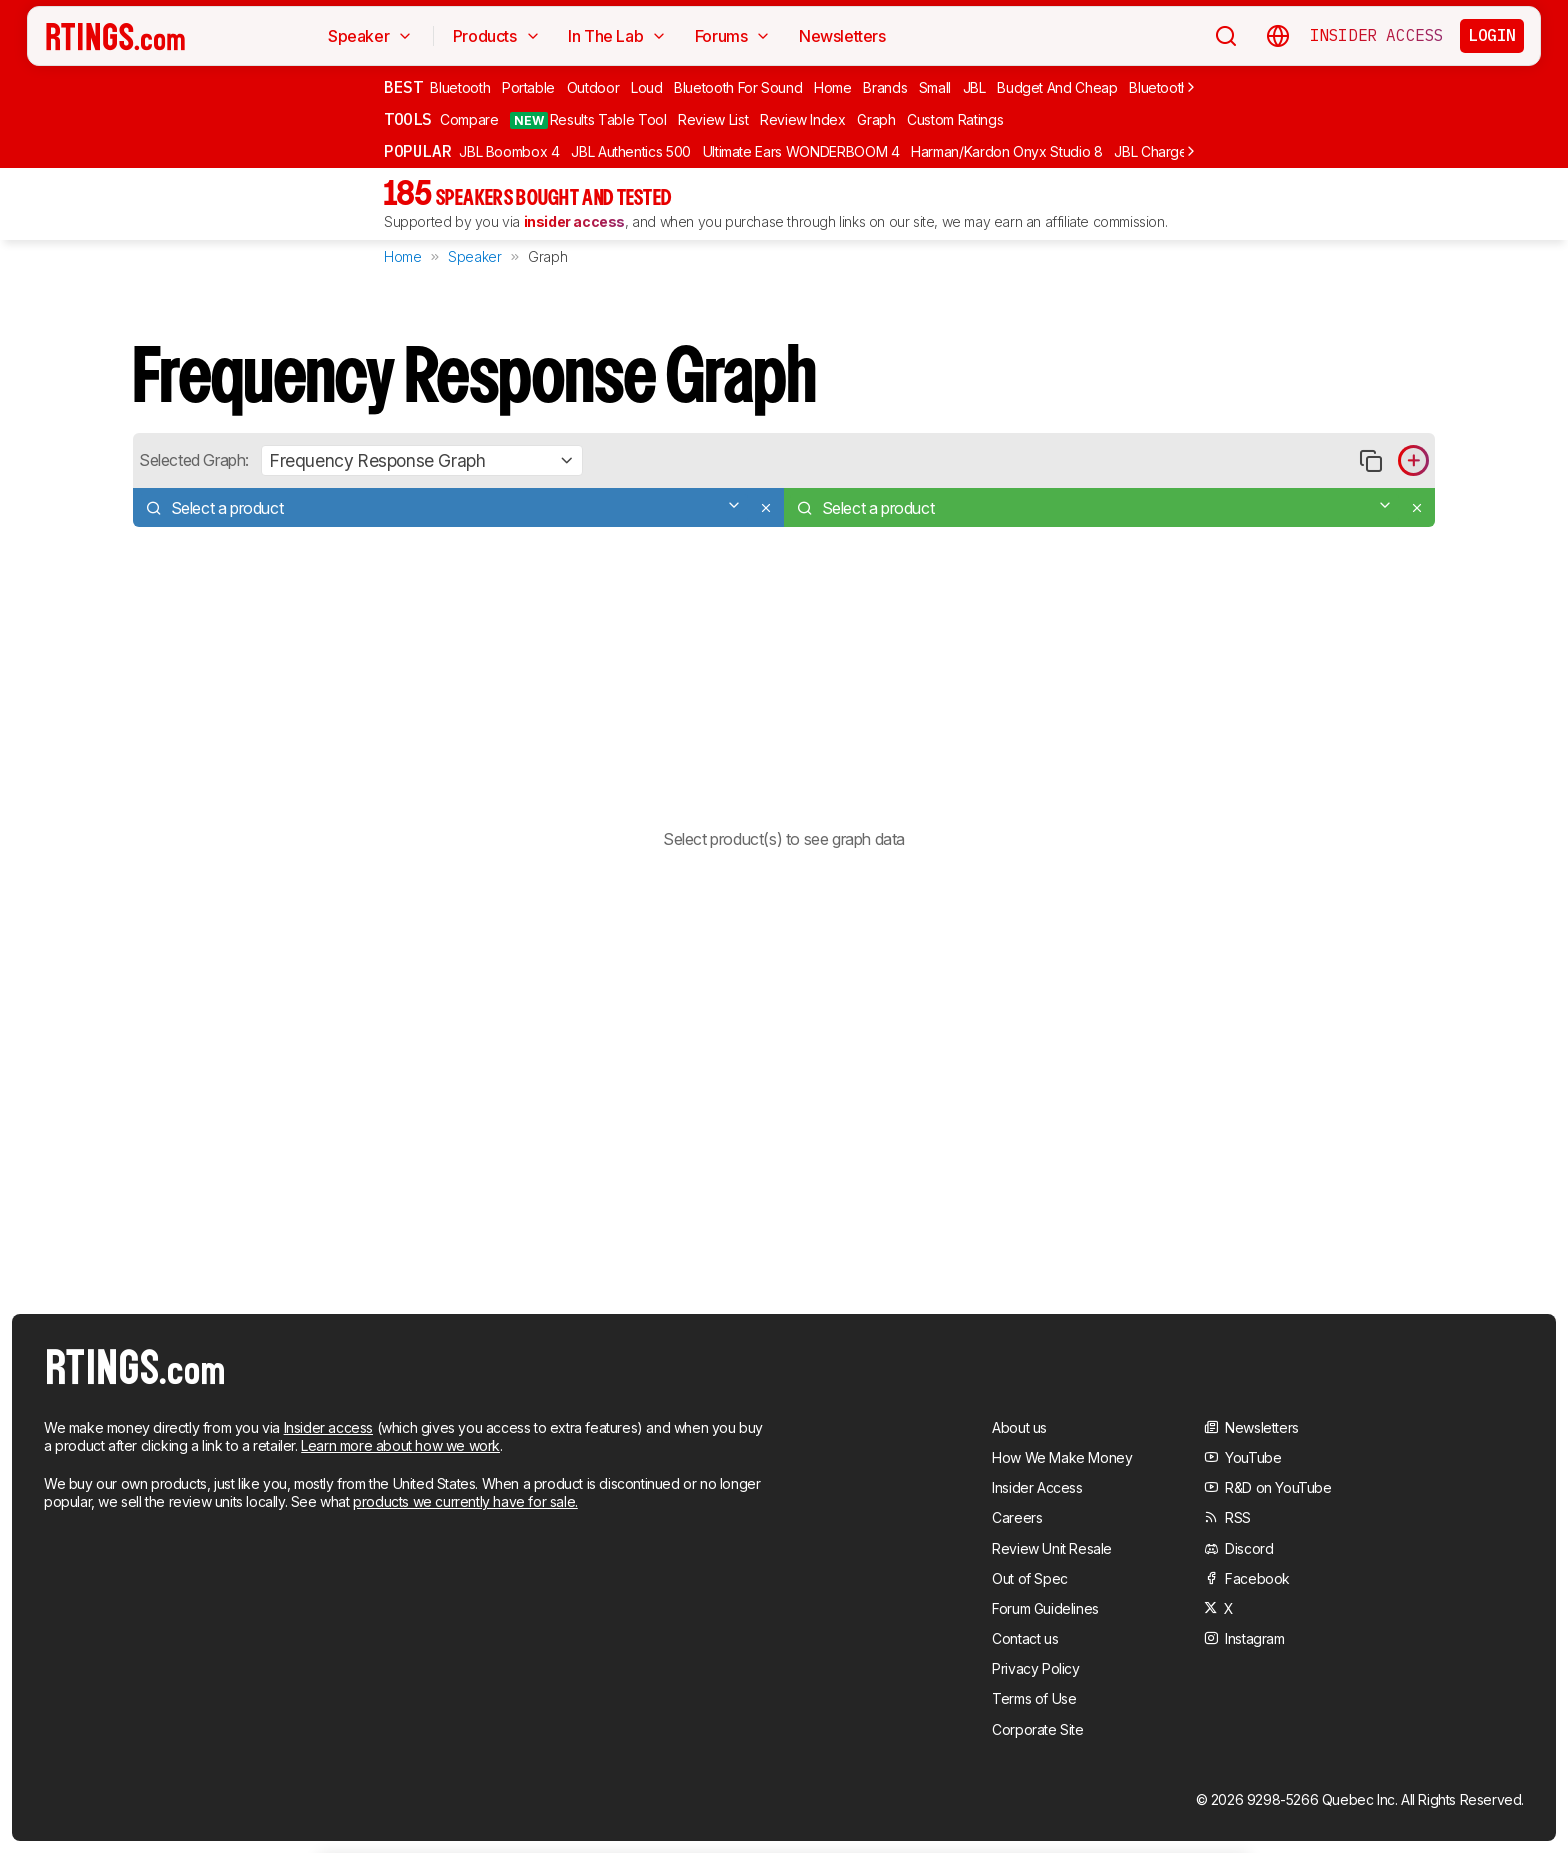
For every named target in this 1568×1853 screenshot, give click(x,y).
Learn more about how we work (400, 1445)
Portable (528, 87)
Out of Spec (1030, 1578)
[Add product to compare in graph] (1413, 460)
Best (403, 87)
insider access (574, 221)
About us (1019, 1427)
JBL (974, 87)
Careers (1017, 1517)
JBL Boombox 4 (509, 151)
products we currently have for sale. (465, 1501)
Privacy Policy (1035, 1668)
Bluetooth (460, 87)
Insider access (328, 1427)
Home (833, 87)
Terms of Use (1034, 1698)
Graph (876, 119)
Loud (647, 87)
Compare (469, 119)
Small (935, 87)
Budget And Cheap (1057, 87)
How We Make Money (1062, 1457)
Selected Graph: (194, 460)
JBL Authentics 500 (631, 151)
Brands (885, 87)
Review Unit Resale (1052, 1548)
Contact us (1025, 1638)
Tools (408, 119)
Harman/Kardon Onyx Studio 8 (1007, 151)
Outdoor (593, 87)
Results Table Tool (588, 120)
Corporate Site (1037, 1729)
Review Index (803, 119)
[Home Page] (115, 36)
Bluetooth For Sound (738, 87)
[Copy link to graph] (1370, 460)
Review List (713, 119)
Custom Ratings (955, 119)
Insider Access (1377, 36)
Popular (417, 151)
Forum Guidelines (1045, 1608)
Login (1492, 35)
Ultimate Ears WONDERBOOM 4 (801, 151)
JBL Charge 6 (1157, 151)
